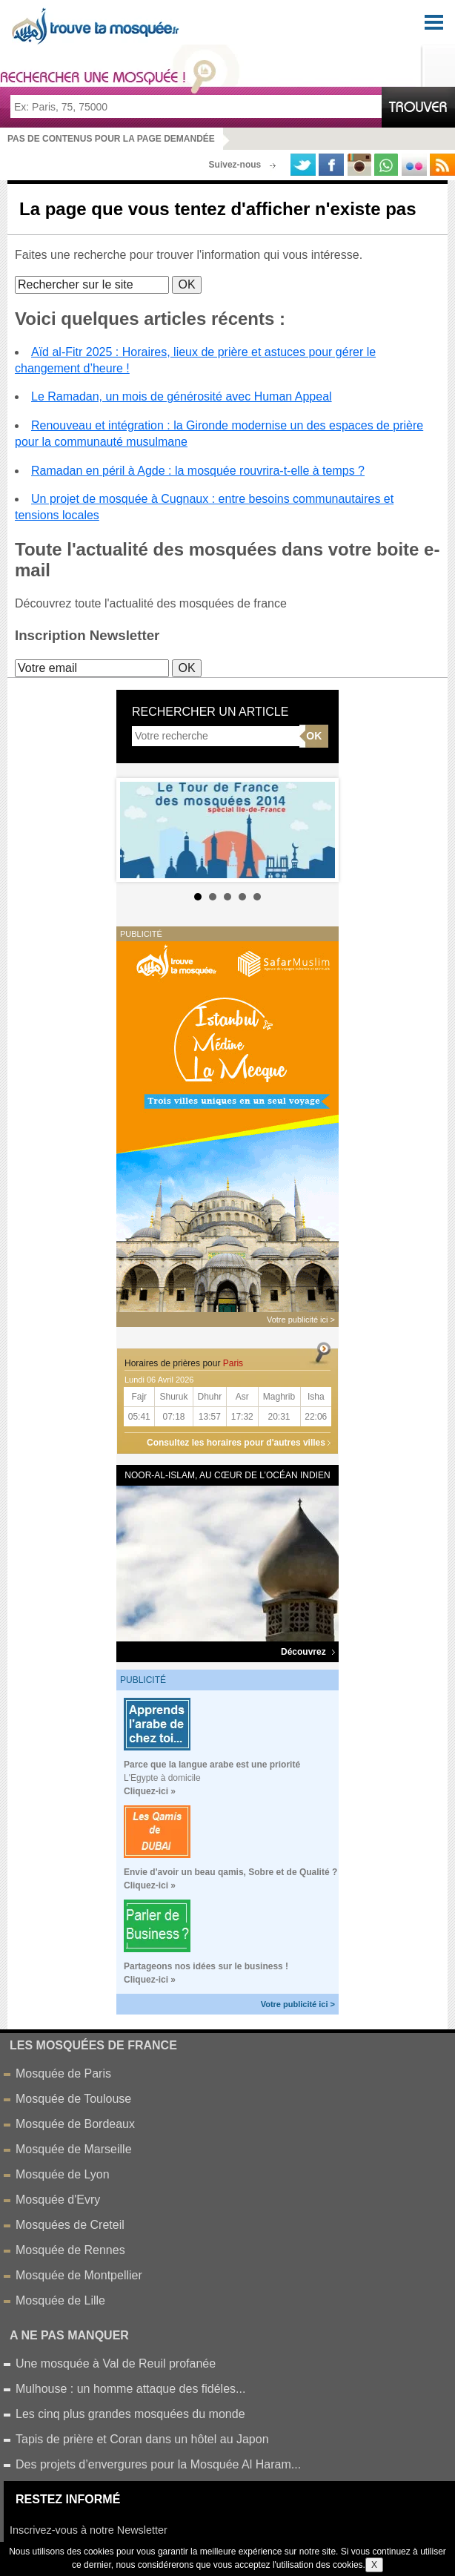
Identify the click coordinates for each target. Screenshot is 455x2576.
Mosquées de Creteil (70, 2224)
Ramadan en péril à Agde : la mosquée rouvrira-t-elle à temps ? (198, 470)
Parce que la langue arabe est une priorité (212, 1764)
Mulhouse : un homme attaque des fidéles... (130, 2388)
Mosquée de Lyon (63, 2174)
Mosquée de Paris (63, 2073)
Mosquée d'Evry (58, 2199)
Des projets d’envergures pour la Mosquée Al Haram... (158, 2464)
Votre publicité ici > (298, 2004)
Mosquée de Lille (60, 2300)
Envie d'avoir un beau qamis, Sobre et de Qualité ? (230, 1872)
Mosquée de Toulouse (73, 2098)
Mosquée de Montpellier (79, 2275)
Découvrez (308, 1652)
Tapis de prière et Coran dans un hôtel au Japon (142, 2439)
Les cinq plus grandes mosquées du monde (130, 2414)
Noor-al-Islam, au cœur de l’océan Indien (227, 1475)
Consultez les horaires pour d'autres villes (236, 1442)
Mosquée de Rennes (70, 2250)
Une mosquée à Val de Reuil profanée (116, 2363)
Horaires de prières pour (183, 1363)
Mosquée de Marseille (74, 2149)
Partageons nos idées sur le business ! (206, 1966)
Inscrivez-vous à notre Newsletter (88, 2530)
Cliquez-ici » (150, 1791)
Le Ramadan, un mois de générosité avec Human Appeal (181, 396)
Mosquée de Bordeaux (75, 2124)
